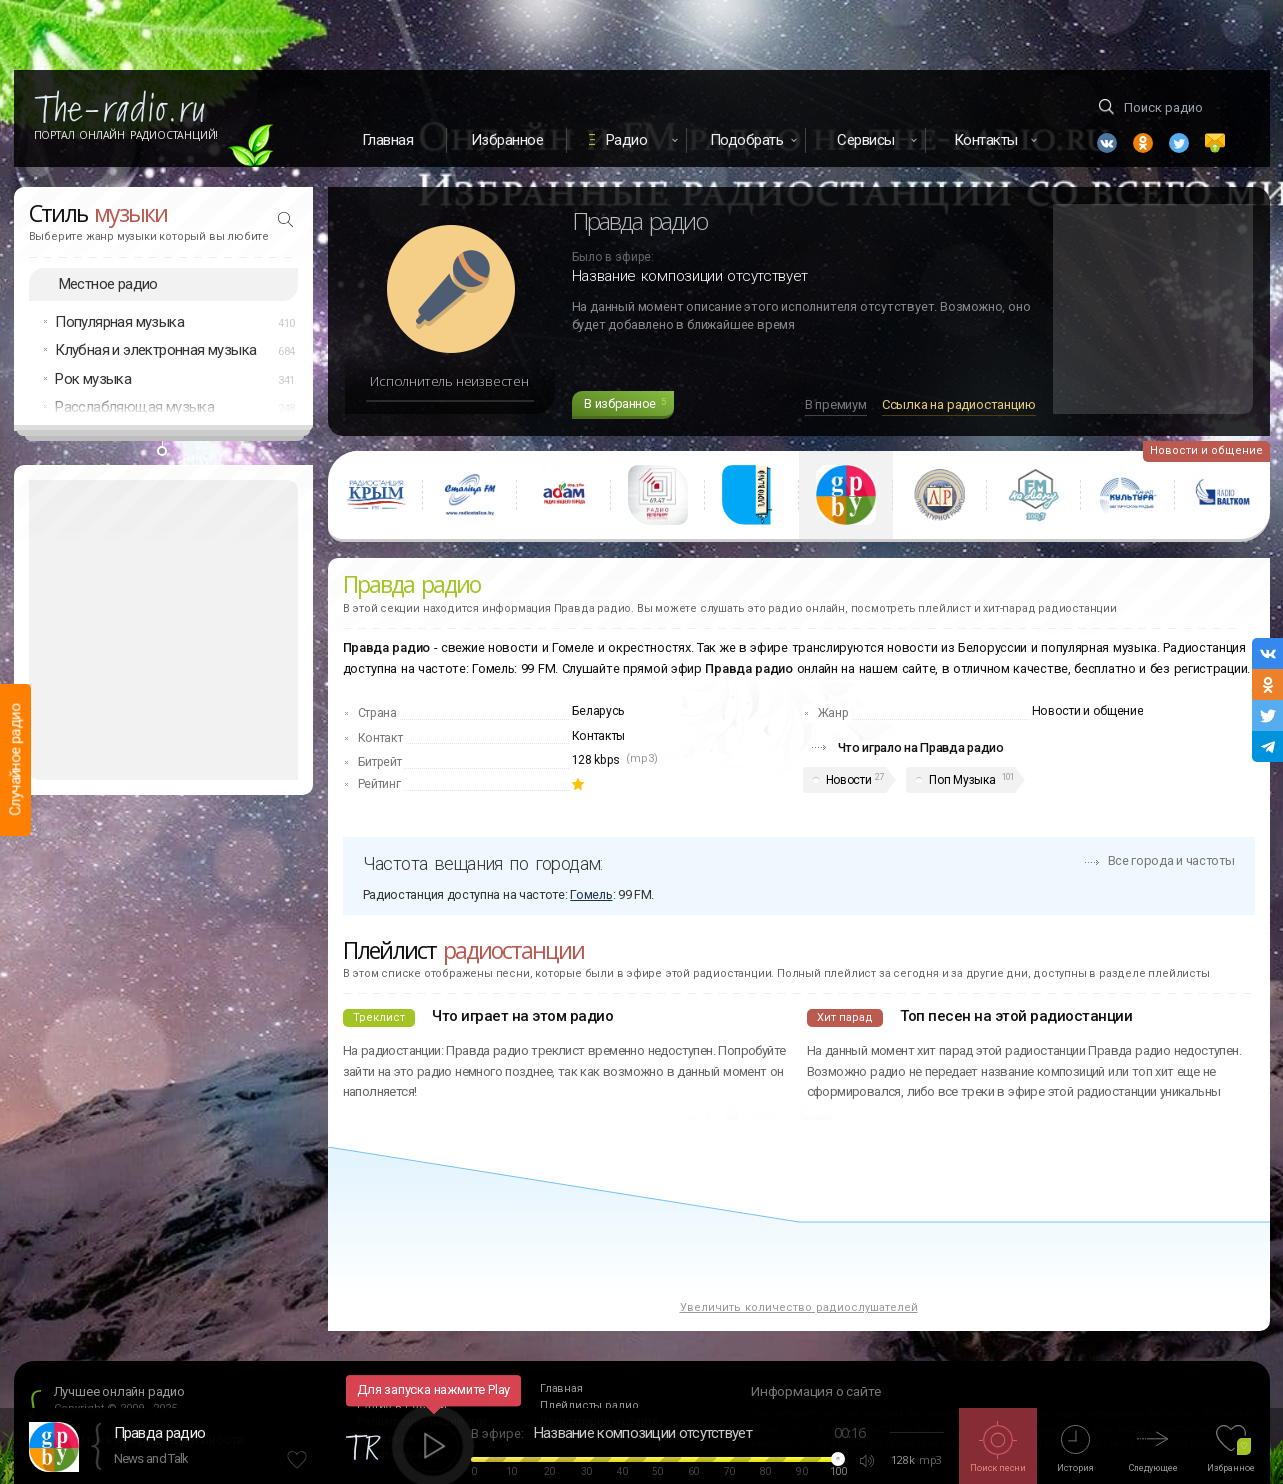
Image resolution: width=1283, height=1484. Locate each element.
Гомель (591, 894)
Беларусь (598, 711)
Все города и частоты (1171, 860)
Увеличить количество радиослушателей (799, 1307)
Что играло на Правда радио (921, 747)
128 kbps (596, 760)
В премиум (836, 404)
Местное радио (108, 284)
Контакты (599, 736)
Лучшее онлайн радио (119, 1391)
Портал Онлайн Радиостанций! (126, 135)
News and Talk (151, 1458)
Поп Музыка (962, 780)
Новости (849, 780)
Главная (388, 140)
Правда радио (160, 1433)
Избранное (507, 140)
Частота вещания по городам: (483, 863)
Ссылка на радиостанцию (959, 404)
